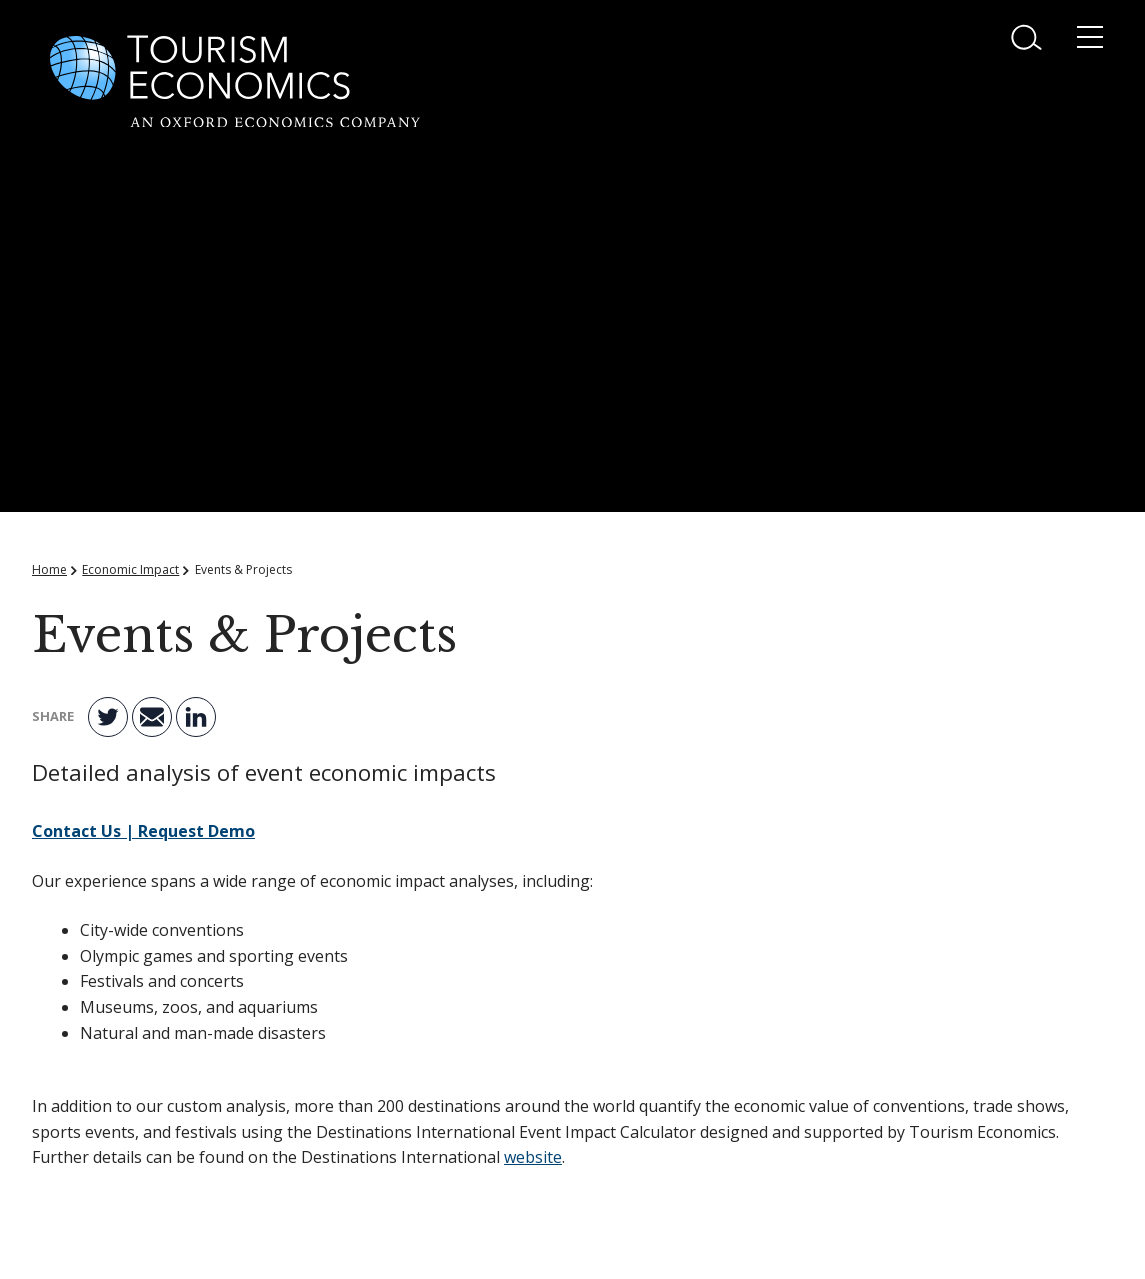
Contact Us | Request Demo (143, 831)
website (533, 1157)
